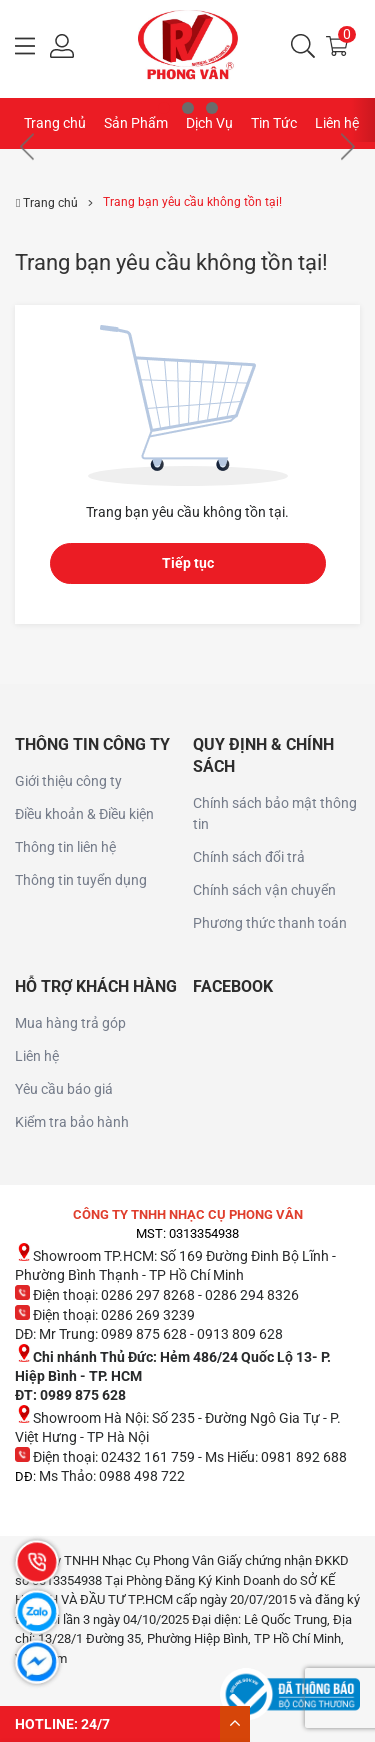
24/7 (95, 1724)
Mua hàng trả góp (70, 1023)
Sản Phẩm (136, 123)
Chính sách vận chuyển (264, 890)
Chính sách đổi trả (249, 857)
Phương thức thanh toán (270, 923)
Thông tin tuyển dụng (81, 880)
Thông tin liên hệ (65, 847)
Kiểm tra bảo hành (72, 1122)
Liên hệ (337, 123)
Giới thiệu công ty (68, 781)
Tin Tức (274, 123)
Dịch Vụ (209, 123)
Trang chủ (55, 123)
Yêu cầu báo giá (64, 1089)
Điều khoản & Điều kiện (84, 814)
